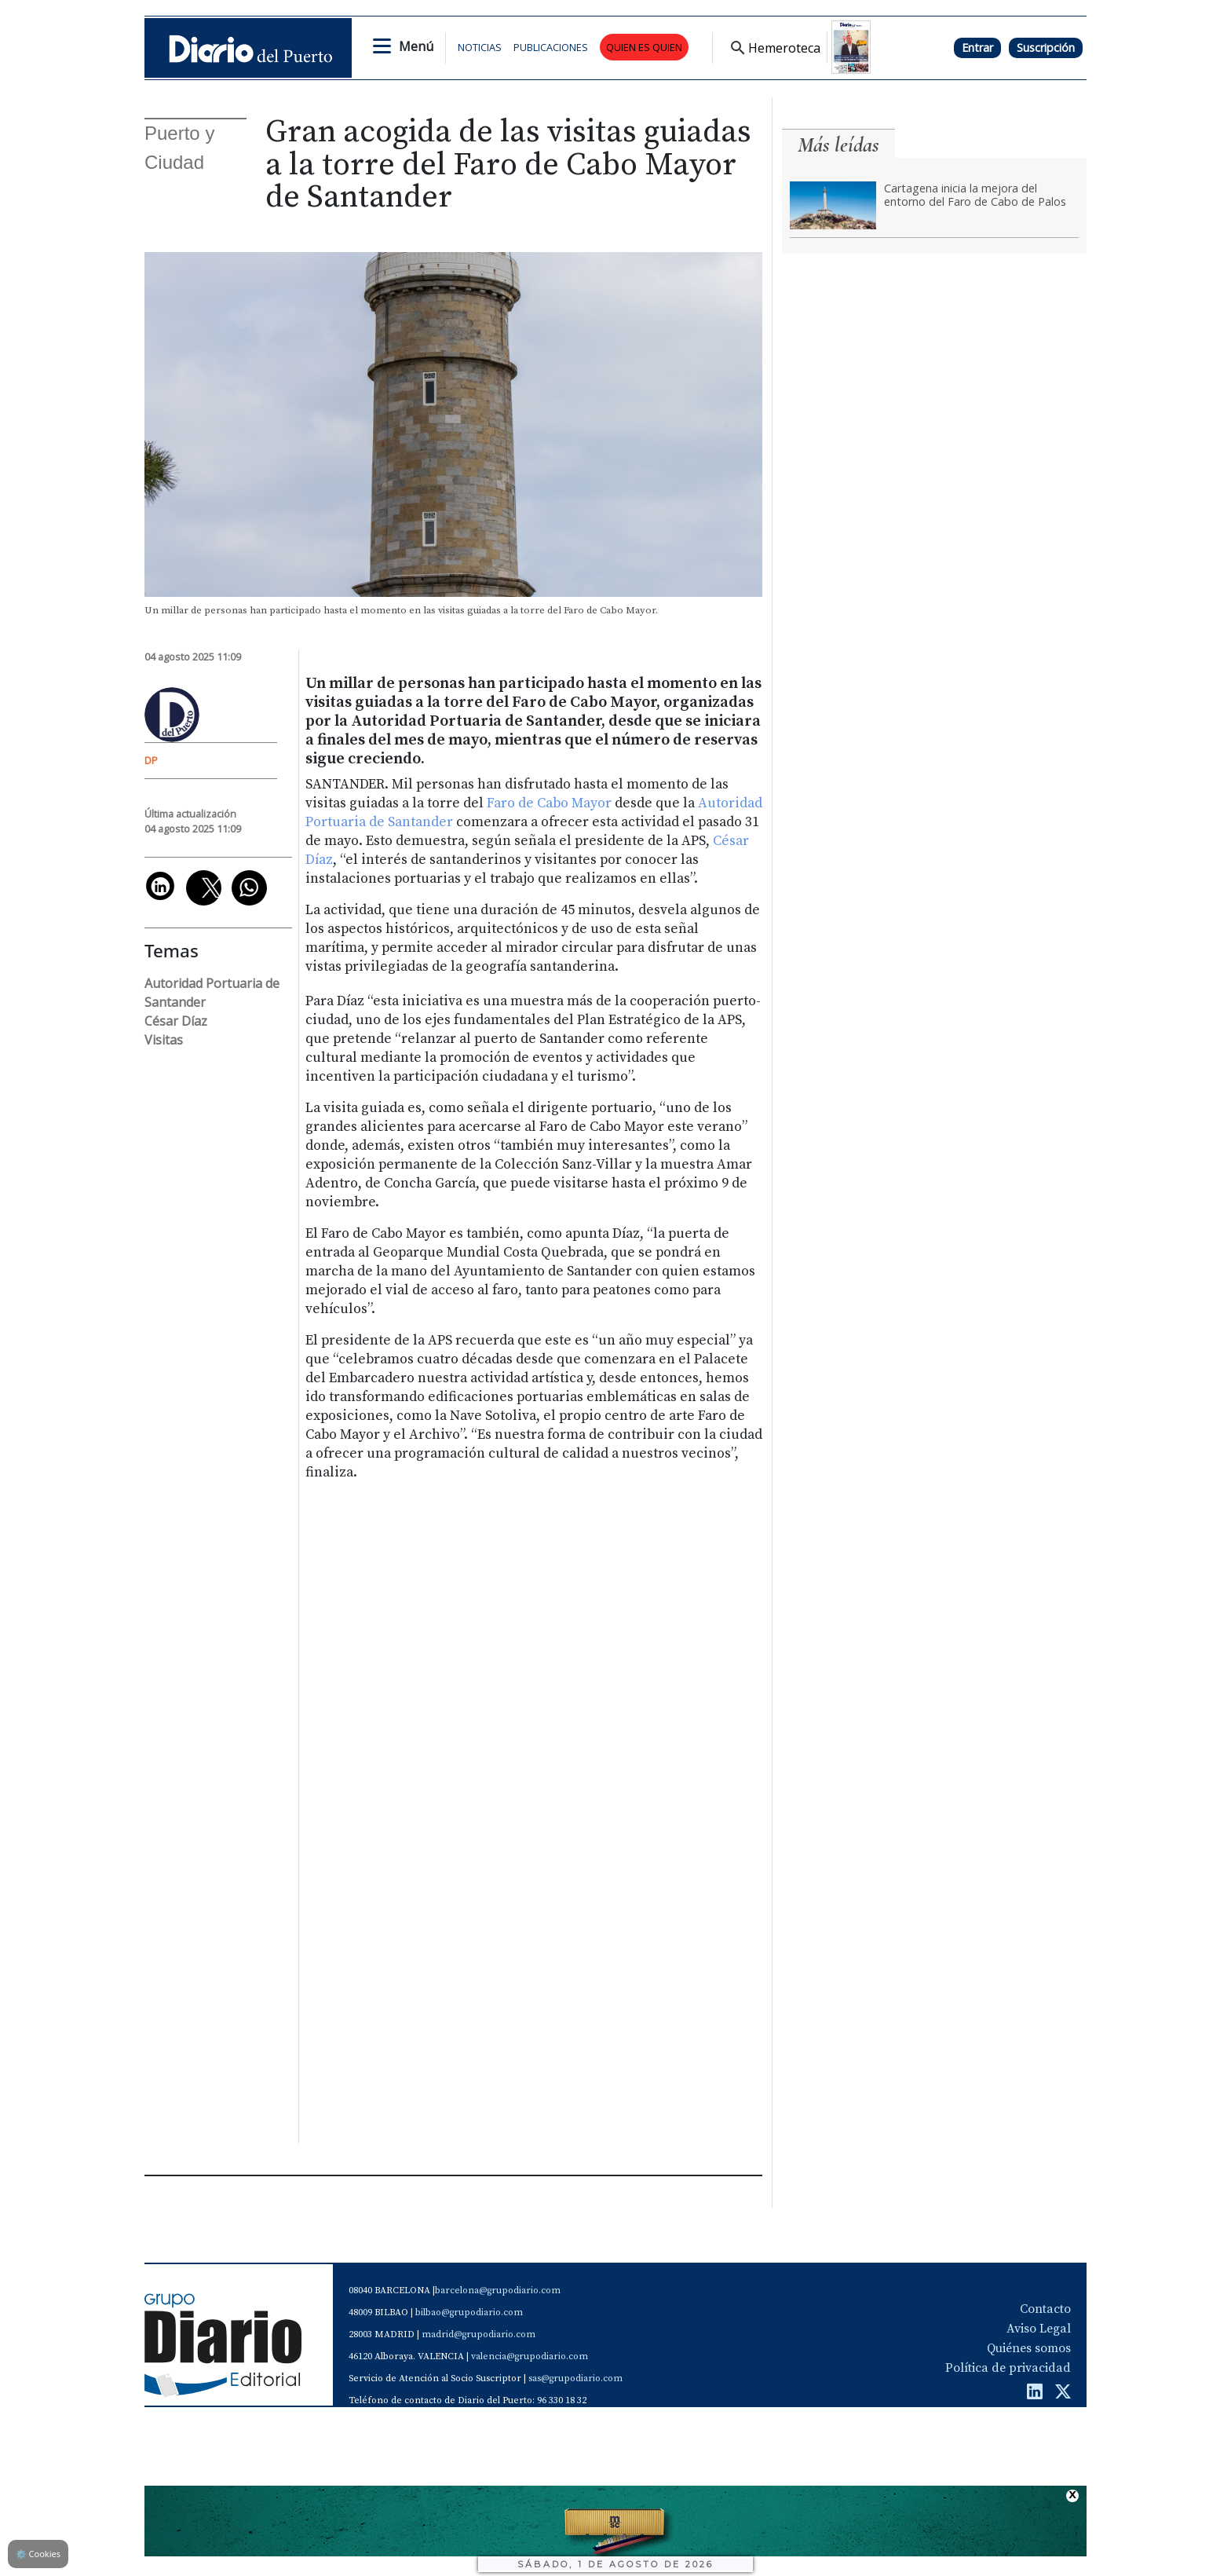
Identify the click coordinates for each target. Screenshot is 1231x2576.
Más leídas (838, 145)
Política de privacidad (1008, 2368)
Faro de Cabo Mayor (549, 803)
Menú (416, 46)
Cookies (38, 2554)
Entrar (977, 47)
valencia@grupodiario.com (529, 2356)
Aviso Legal (1038, 2328)
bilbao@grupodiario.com (469, 2312)
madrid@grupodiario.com (478, 2334)
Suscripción (1046, 47)
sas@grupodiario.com (575, 2378)
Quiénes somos (1029, 2348)
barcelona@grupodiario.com (498, 2290)
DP (151, 760)
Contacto (1045, 2309)
